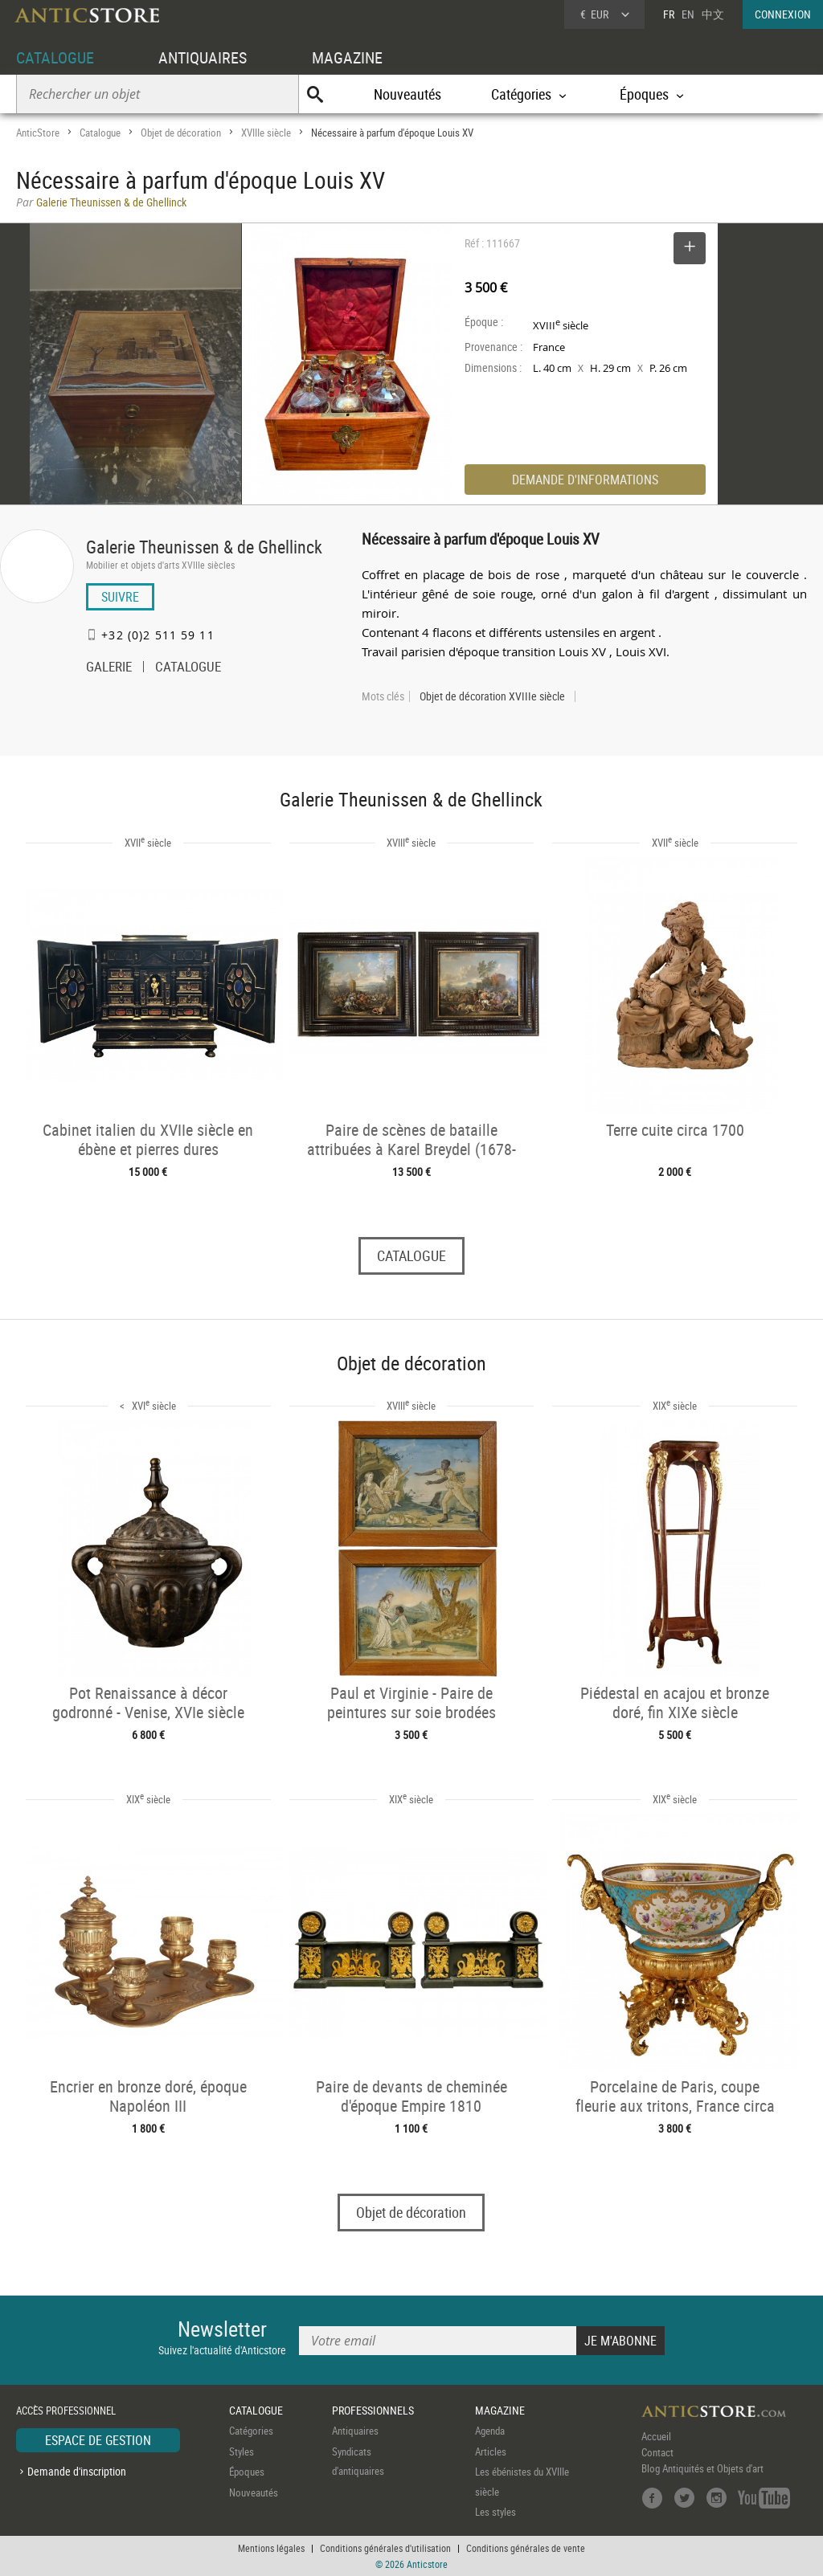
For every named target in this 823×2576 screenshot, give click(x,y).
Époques (246, 2471)
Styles (241, 2451)
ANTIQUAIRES (202, 57)
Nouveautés (407, 94)
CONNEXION (783, 14)
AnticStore (37, 132)
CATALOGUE (55, 57)
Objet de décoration (181, 132)
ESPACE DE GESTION (98, 2440)
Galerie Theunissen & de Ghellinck (204, 546)
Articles (490, 2451)
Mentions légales (271, 2547)
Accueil (656, 2436)
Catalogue (100, 132)
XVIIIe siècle (266, 132)
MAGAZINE (347, 57)
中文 (713, 14)
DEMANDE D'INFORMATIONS (585, 479)
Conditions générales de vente (525, 2547)
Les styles (495, 2512)
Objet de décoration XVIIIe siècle (492, 696)
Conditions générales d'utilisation (385, 2547)
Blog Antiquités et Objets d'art (702, 2468)
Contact (657, 2452)
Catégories (251, 2430)
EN (688, 14)
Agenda (490, 2430)
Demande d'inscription (76, 2471)
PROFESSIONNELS (373, 2410)
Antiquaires (355, 2430)
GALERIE (109, 668)
